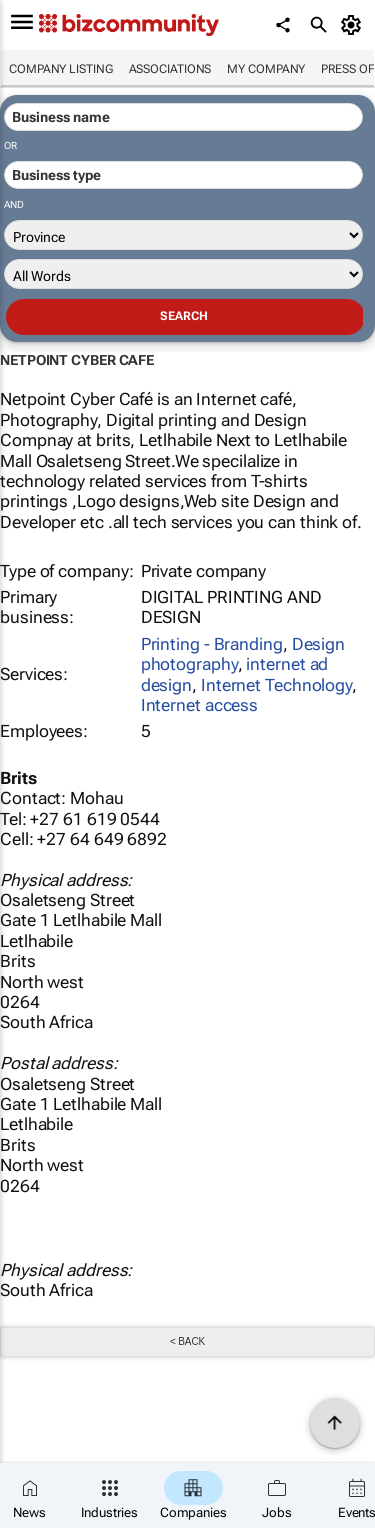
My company (266, 69)
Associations (170, 69)
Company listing (61, 69)
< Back (187, 1341)
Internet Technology (276, 685)
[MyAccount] (354, 25)
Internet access (200, 705)
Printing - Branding (212, 644)
